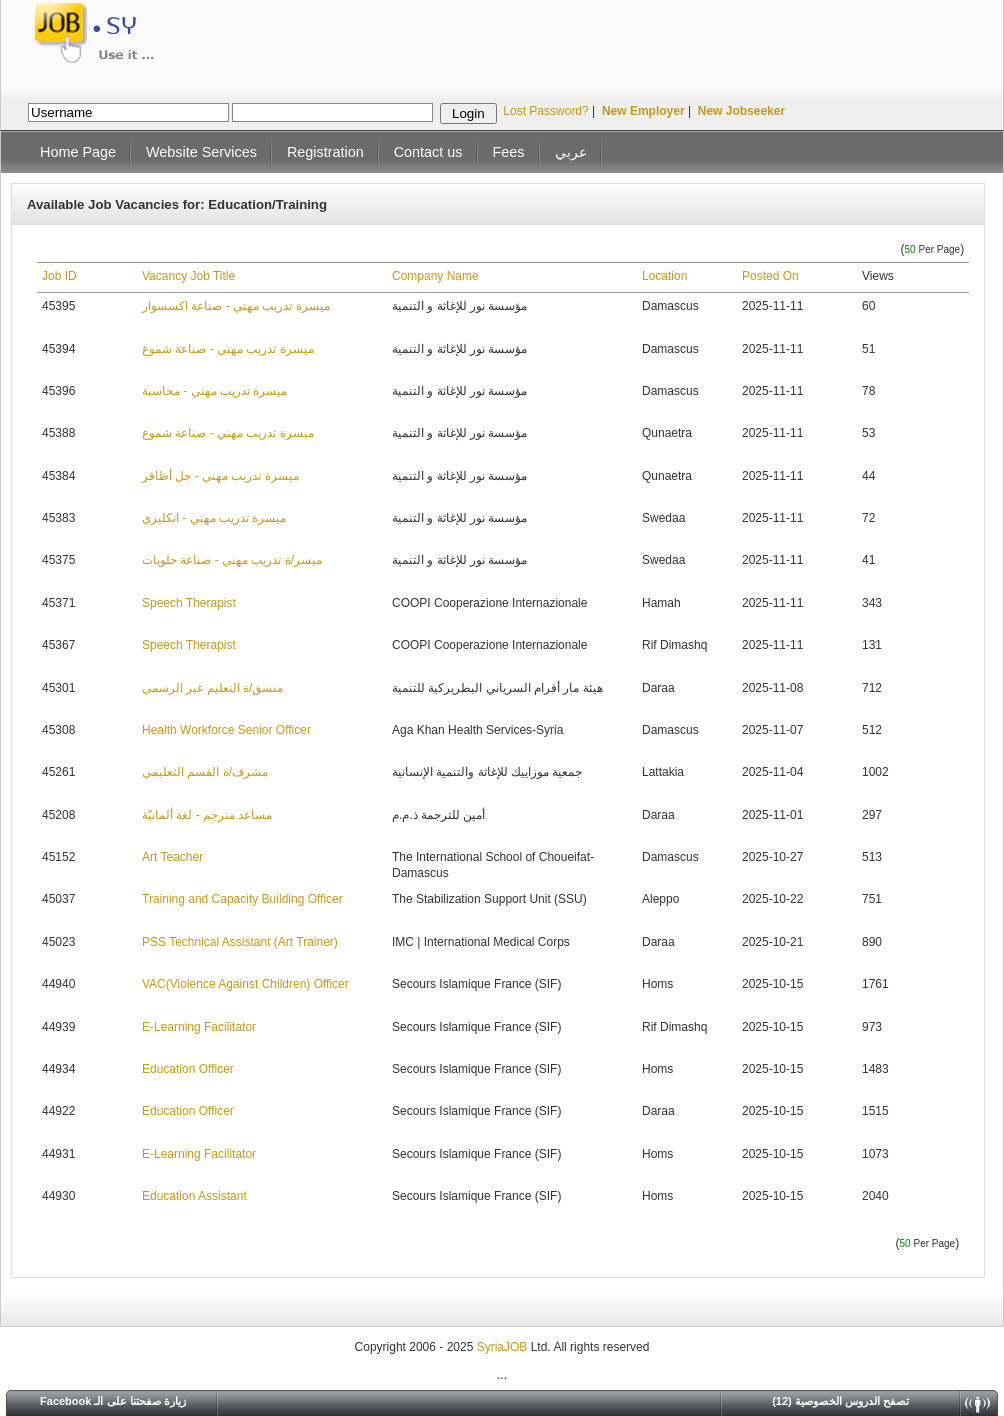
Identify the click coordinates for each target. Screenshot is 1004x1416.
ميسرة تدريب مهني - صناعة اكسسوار (236, 306)
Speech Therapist (189, 603)
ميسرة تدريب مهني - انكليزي (214, 518)
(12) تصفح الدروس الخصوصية (840, 1401)
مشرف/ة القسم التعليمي (205, 772)
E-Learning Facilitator (199, 1027)
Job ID (59, 276)
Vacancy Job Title (188, 276)
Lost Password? (545, 111)
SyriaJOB (504, 1347)
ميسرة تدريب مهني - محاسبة (214, 391)
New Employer (643, 111)
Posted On (770, 276)
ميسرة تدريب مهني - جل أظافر (220, 476)
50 (910, 249)
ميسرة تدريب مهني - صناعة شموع (228, 349)
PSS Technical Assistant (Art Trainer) (240, 942)
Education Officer (188, 1069)
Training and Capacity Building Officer (242, 899)
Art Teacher (172, 857)
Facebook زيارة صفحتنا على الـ (113, 1401)
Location (664, 276)
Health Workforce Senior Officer (226, 730)
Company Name (435, 276)
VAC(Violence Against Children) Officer (245, 984)
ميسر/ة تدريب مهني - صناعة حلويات (232, 560)
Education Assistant (194, 1196)
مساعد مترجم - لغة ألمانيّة (207, 815)
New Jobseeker (741, 111)
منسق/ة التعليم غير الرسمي (212, 688)
